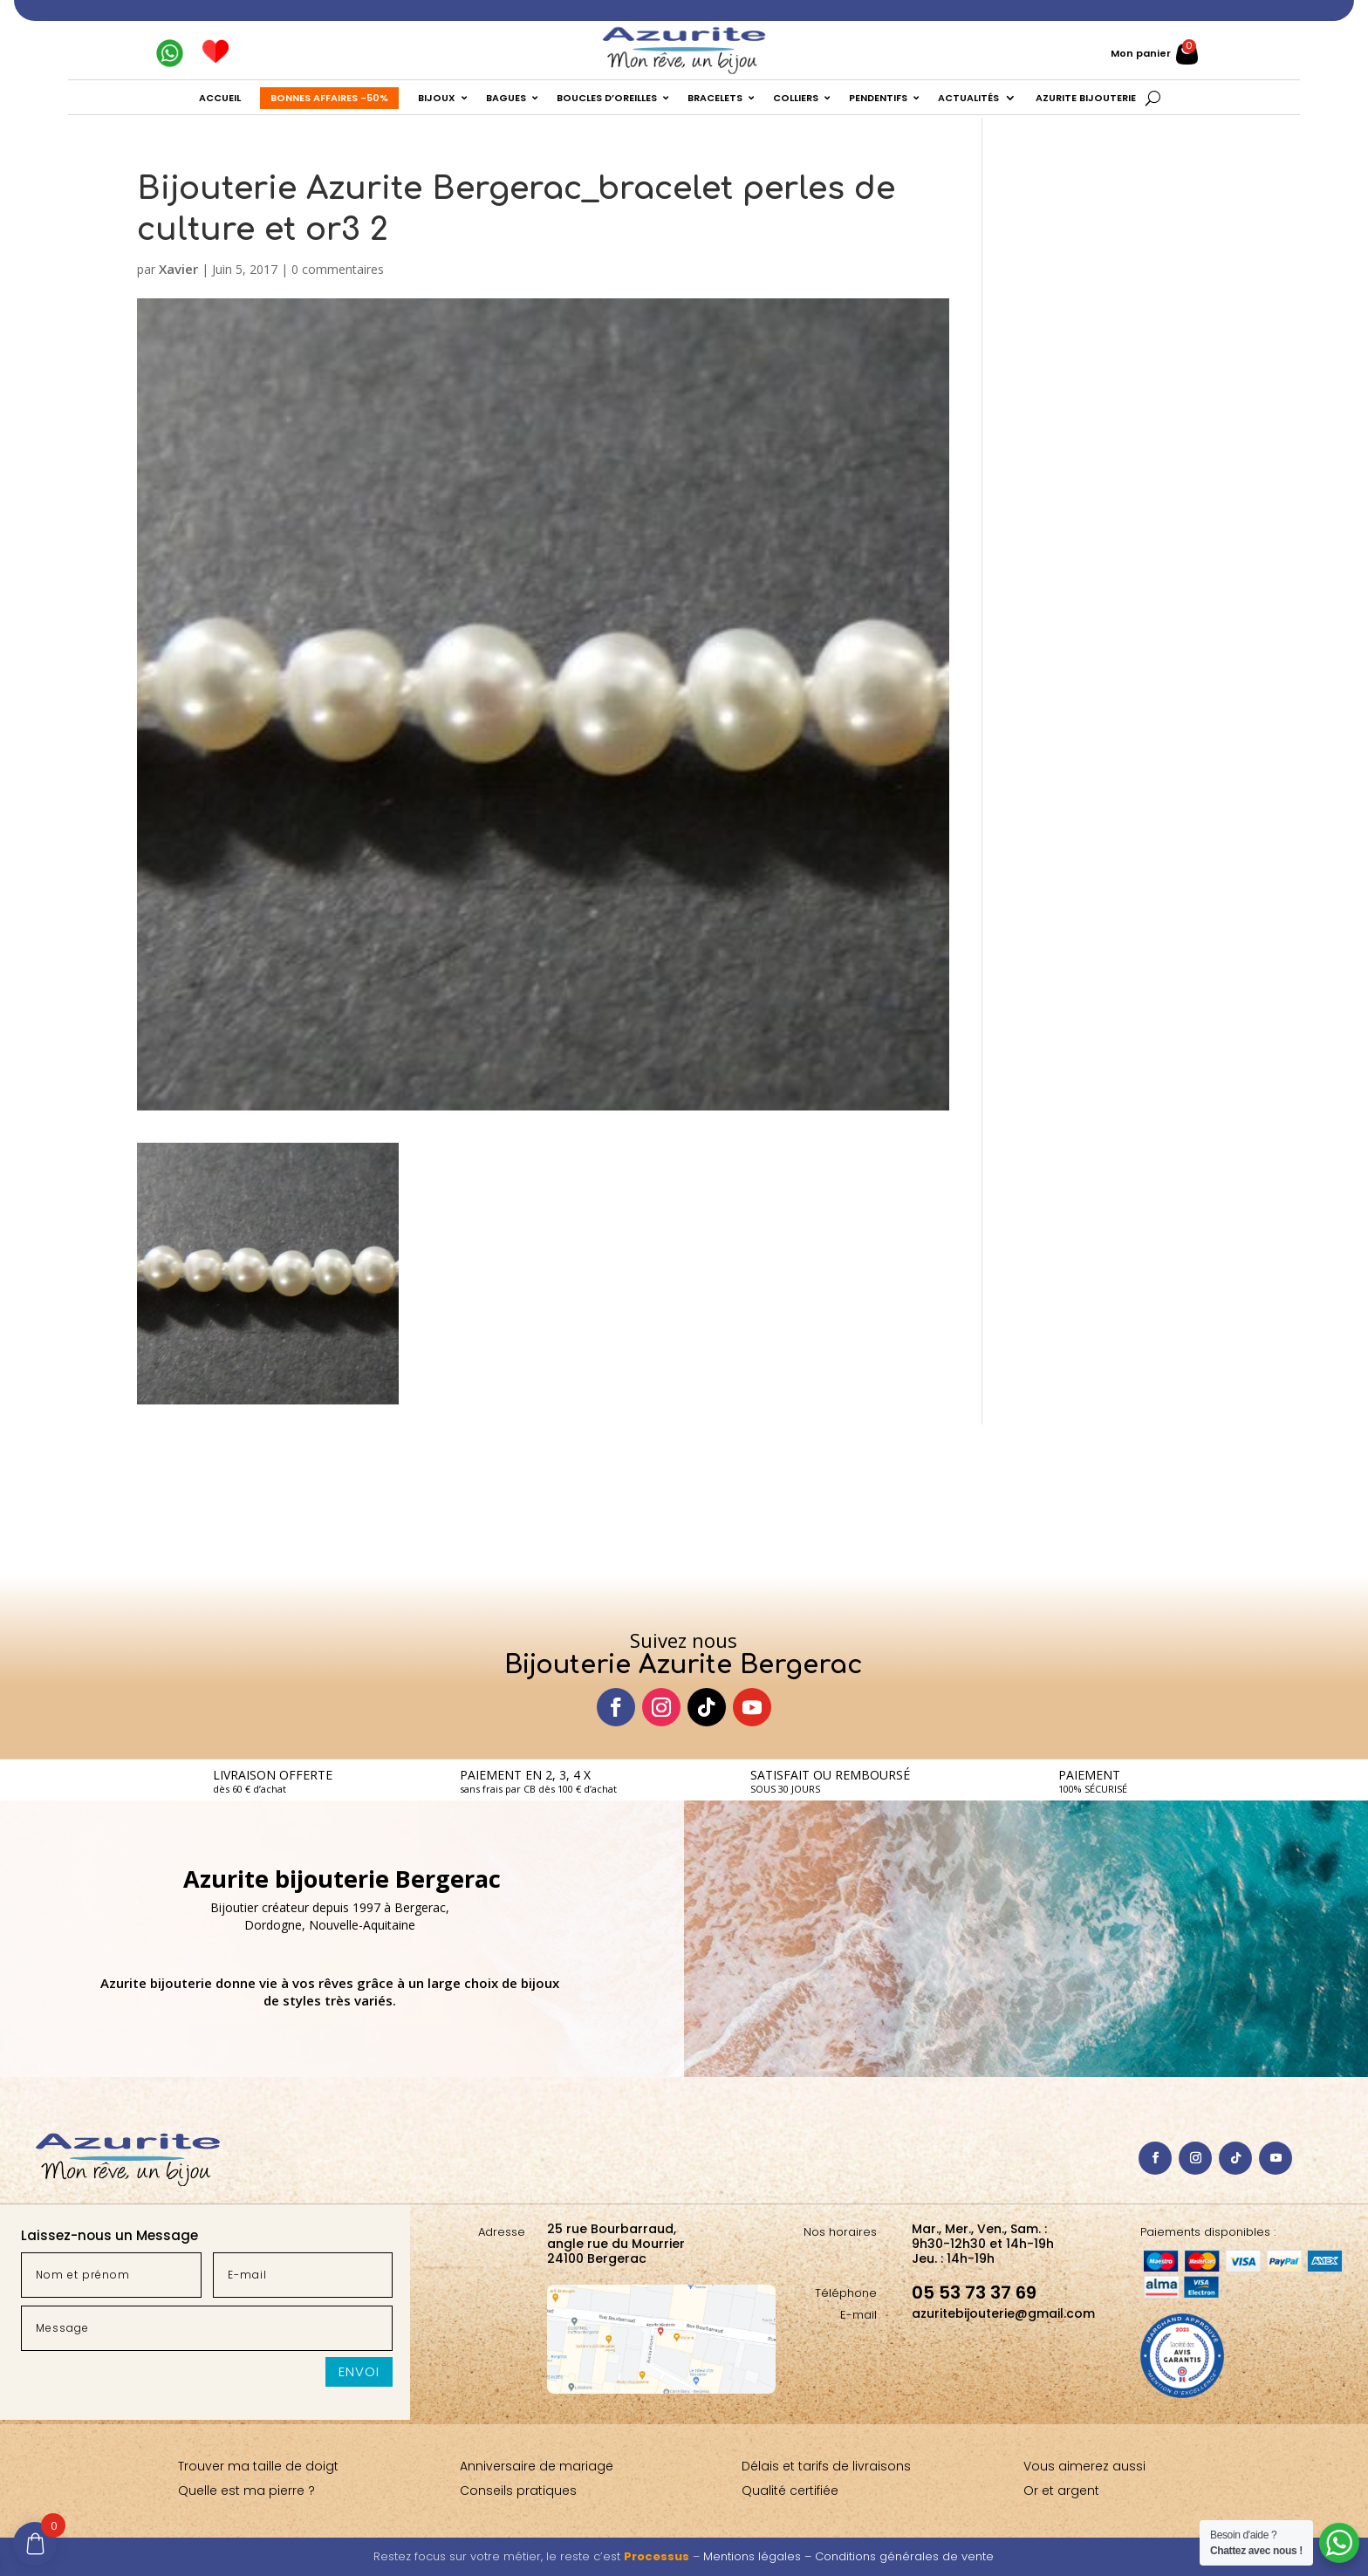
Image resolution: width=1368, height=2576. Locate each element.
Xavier (178, 268)
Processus (656, 2556)
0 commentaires (337, 269)
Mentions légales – (759, 2556)
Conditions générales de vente (904, 2556)
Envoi (359, 2371)
